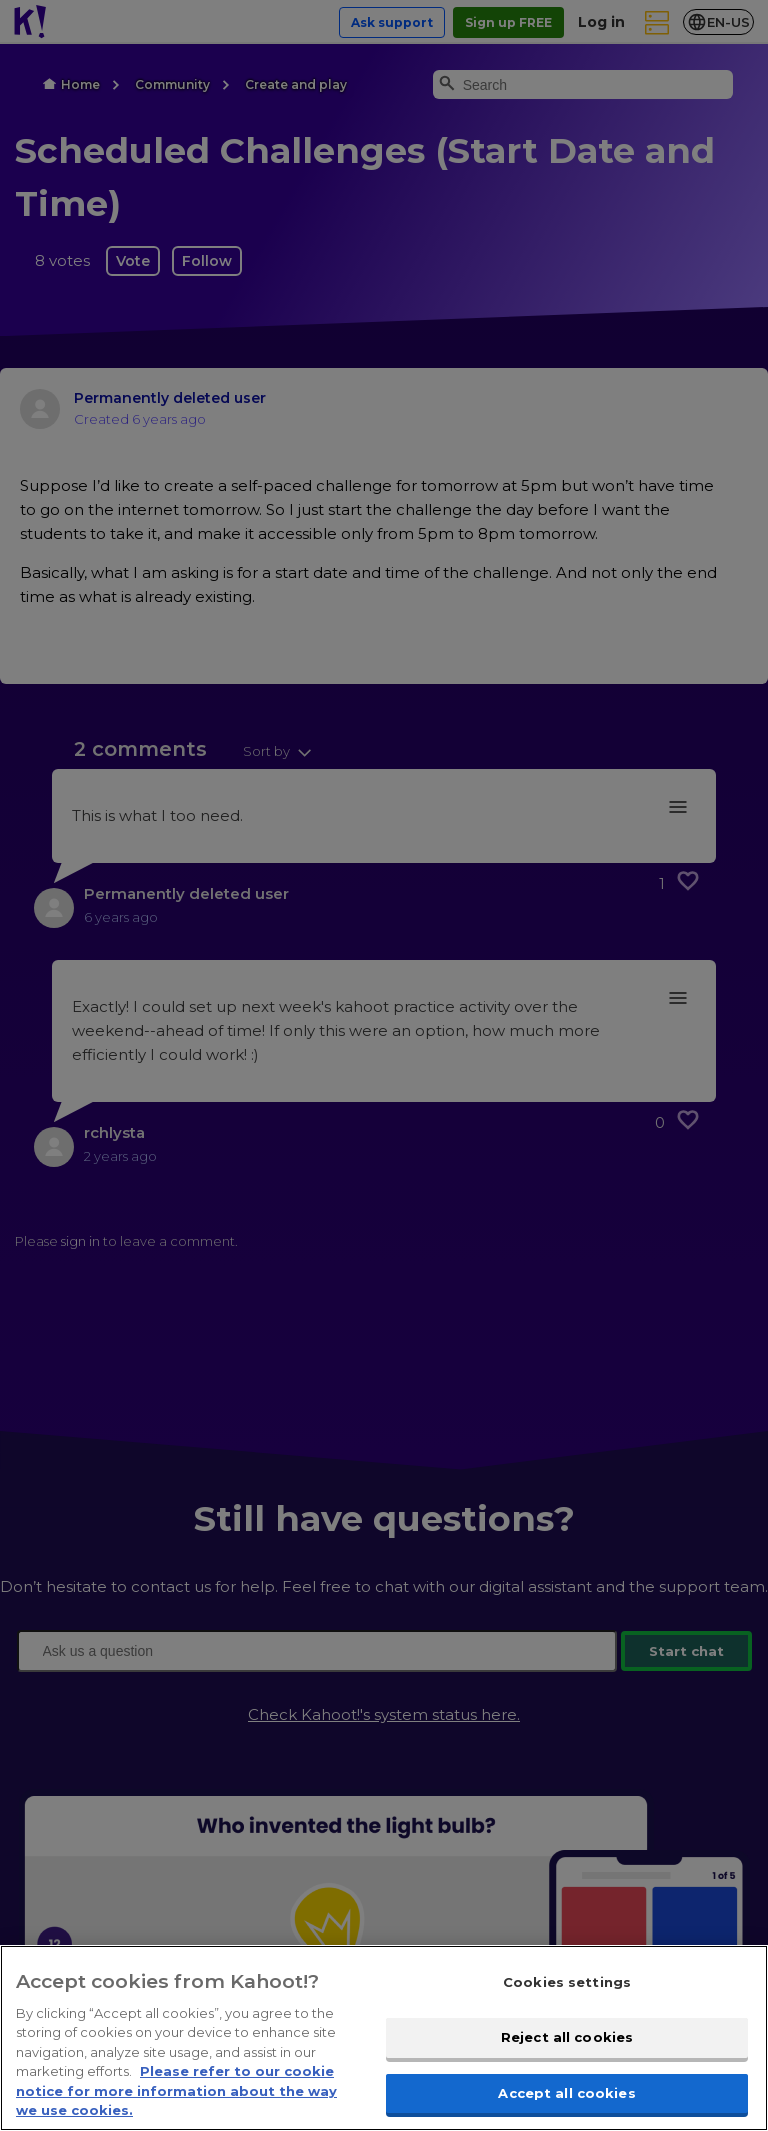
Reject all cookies (567, 2068)
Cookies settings (567, 2013)
